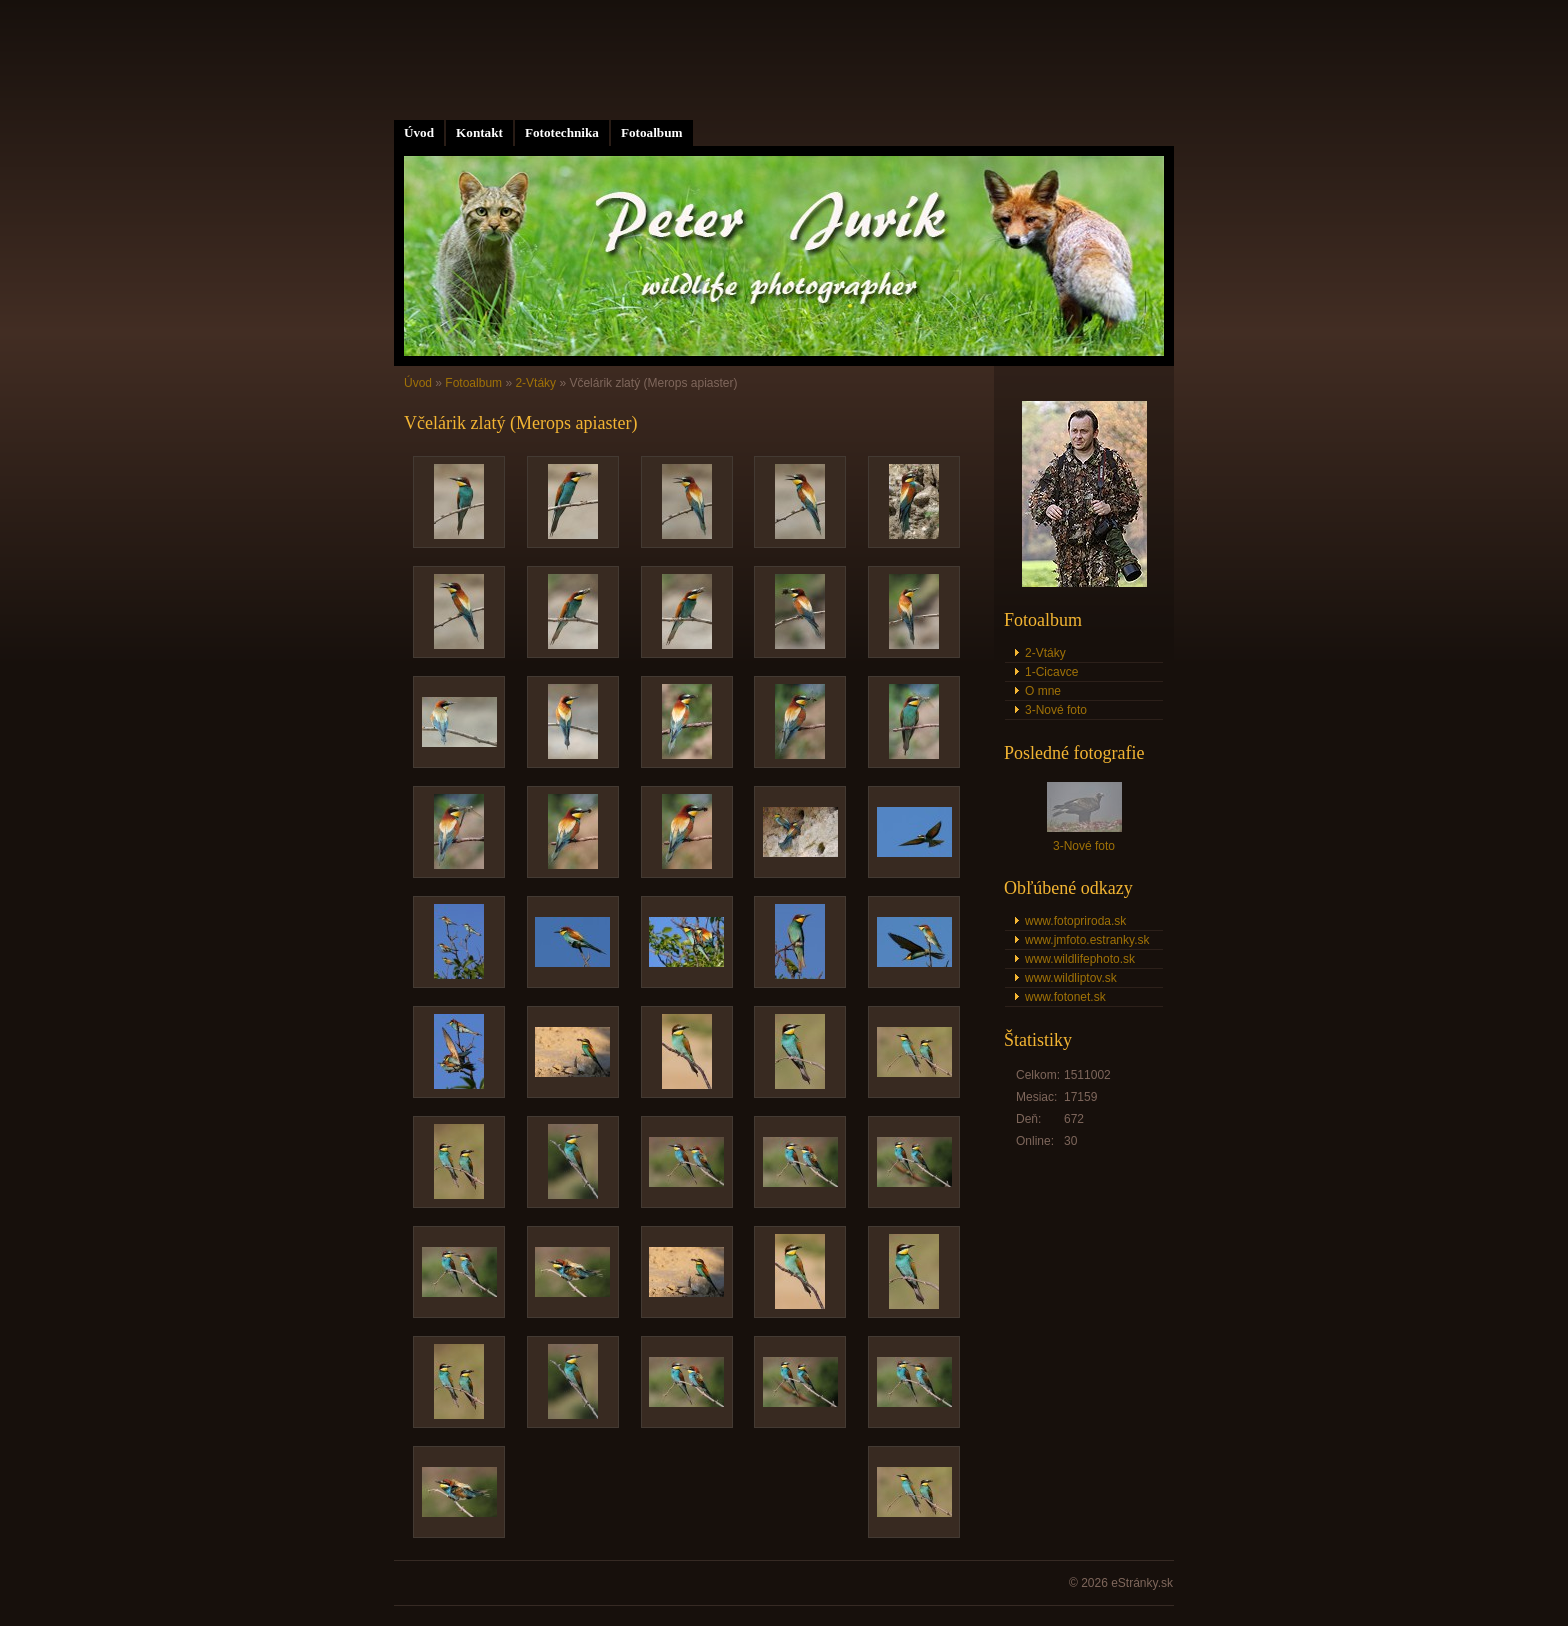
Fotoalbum (652, 132)
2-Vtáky (535, 383)
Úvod (419, 132)
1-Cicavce (1051, 672)
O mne (1043, 691)
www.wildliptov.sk (1071, 978)
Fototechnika (562, 132)
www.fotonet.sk (1065, 997)
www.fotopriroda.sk (1075, 921)
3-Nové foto (1056, 710)
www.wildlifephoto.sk (1080, 959)
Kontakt (479, 132)
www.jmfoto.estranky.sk (1087, 940)
